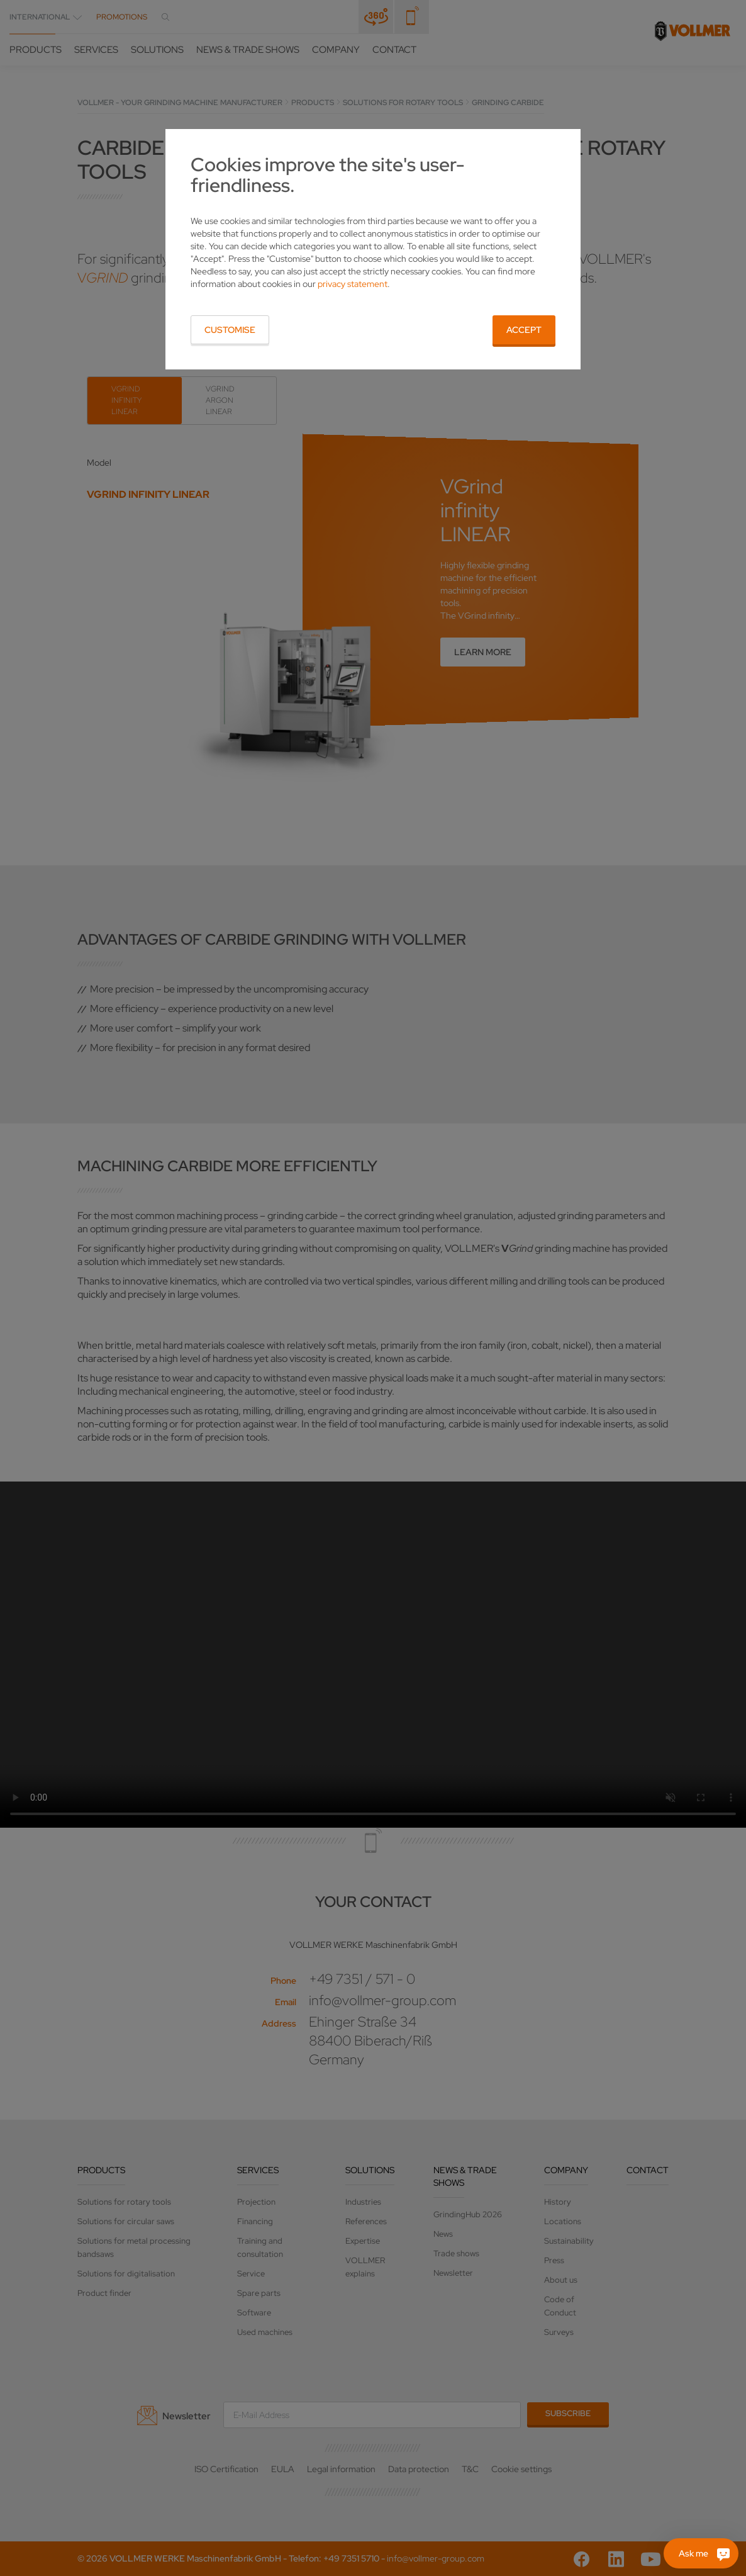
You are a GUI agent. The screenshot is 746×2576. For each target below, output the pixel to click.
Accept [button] (524, 329)
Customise (229, 329)
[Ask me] (701, 2553)
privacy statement (352, 284)
